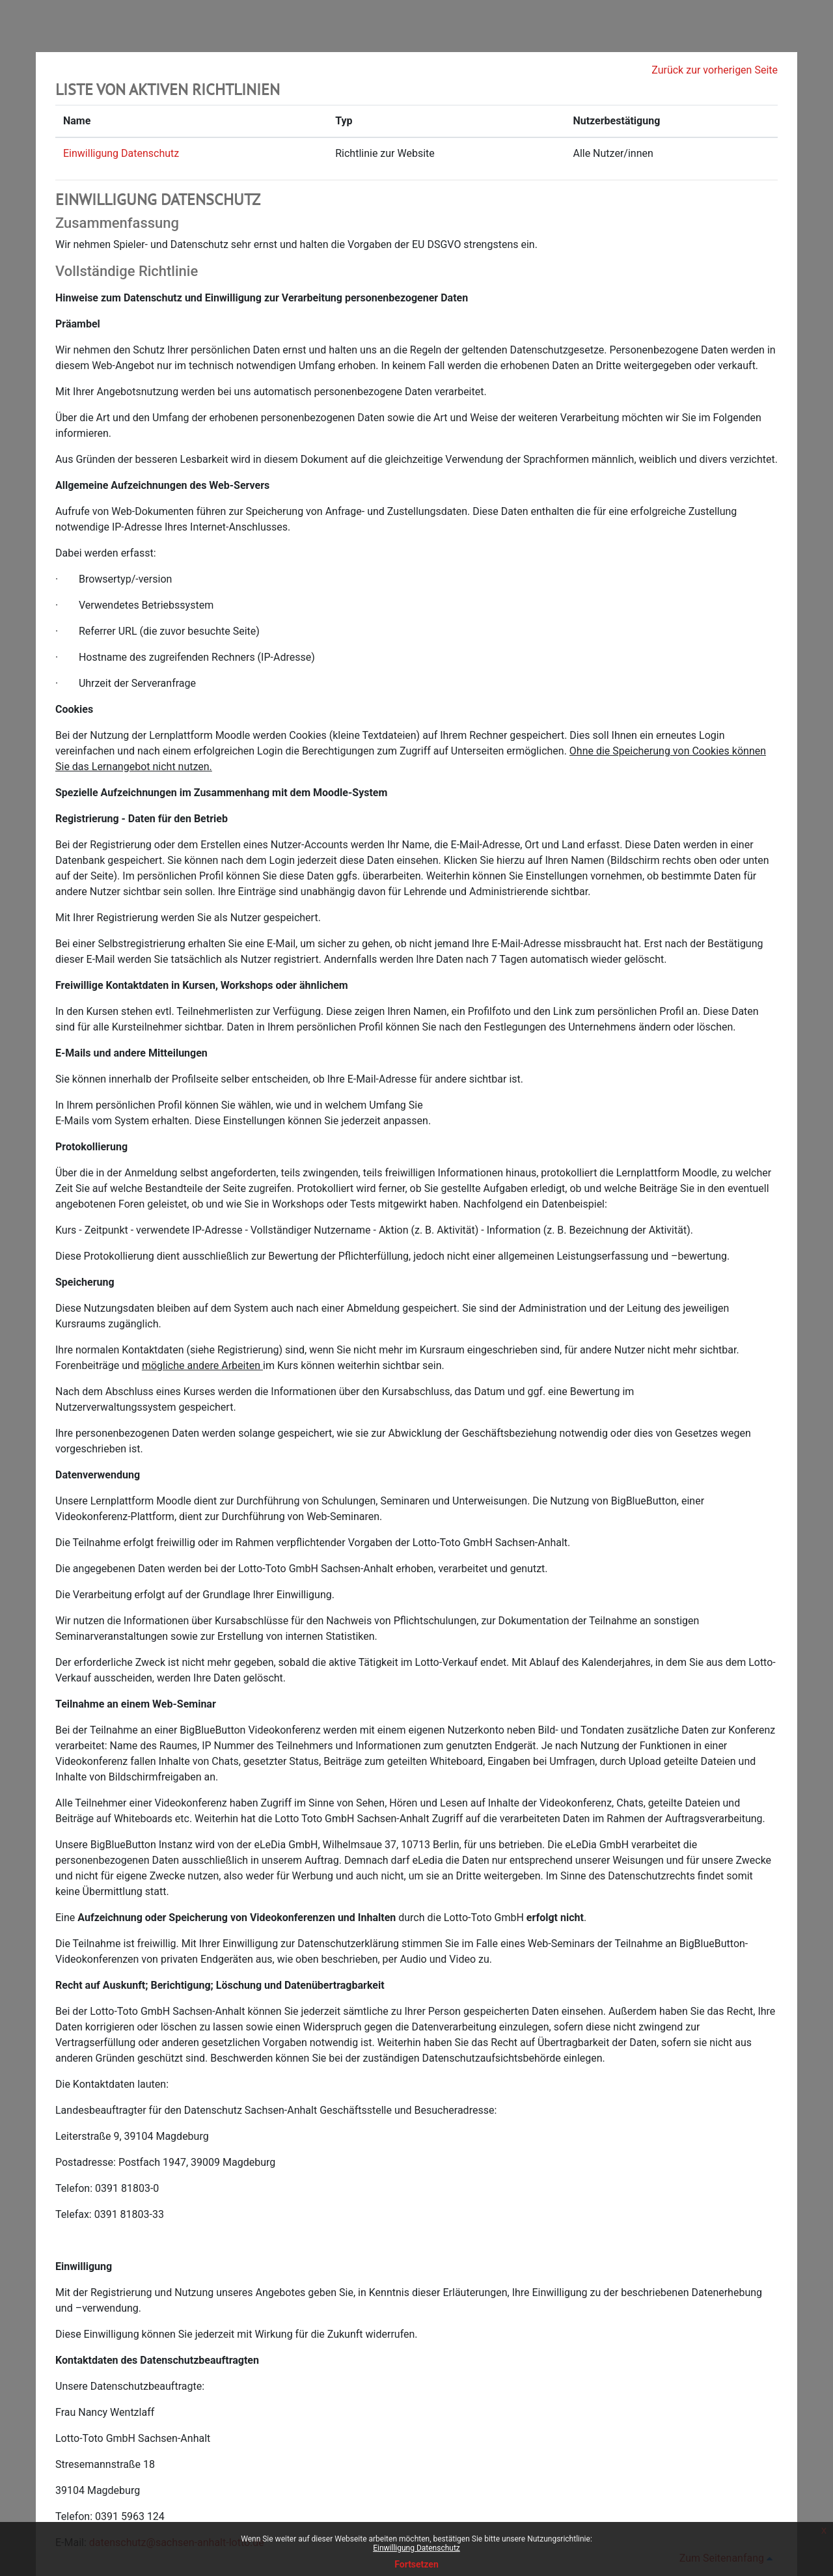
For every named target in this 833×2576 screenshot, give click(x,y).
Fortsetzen (416, 2564)
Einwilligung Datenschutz (416, 2548)
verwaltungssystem (132, 1407)
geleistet (167, 1204)
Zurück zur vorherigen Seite (714, 70)
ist (134, 1449)
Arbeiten (240, 1365)
